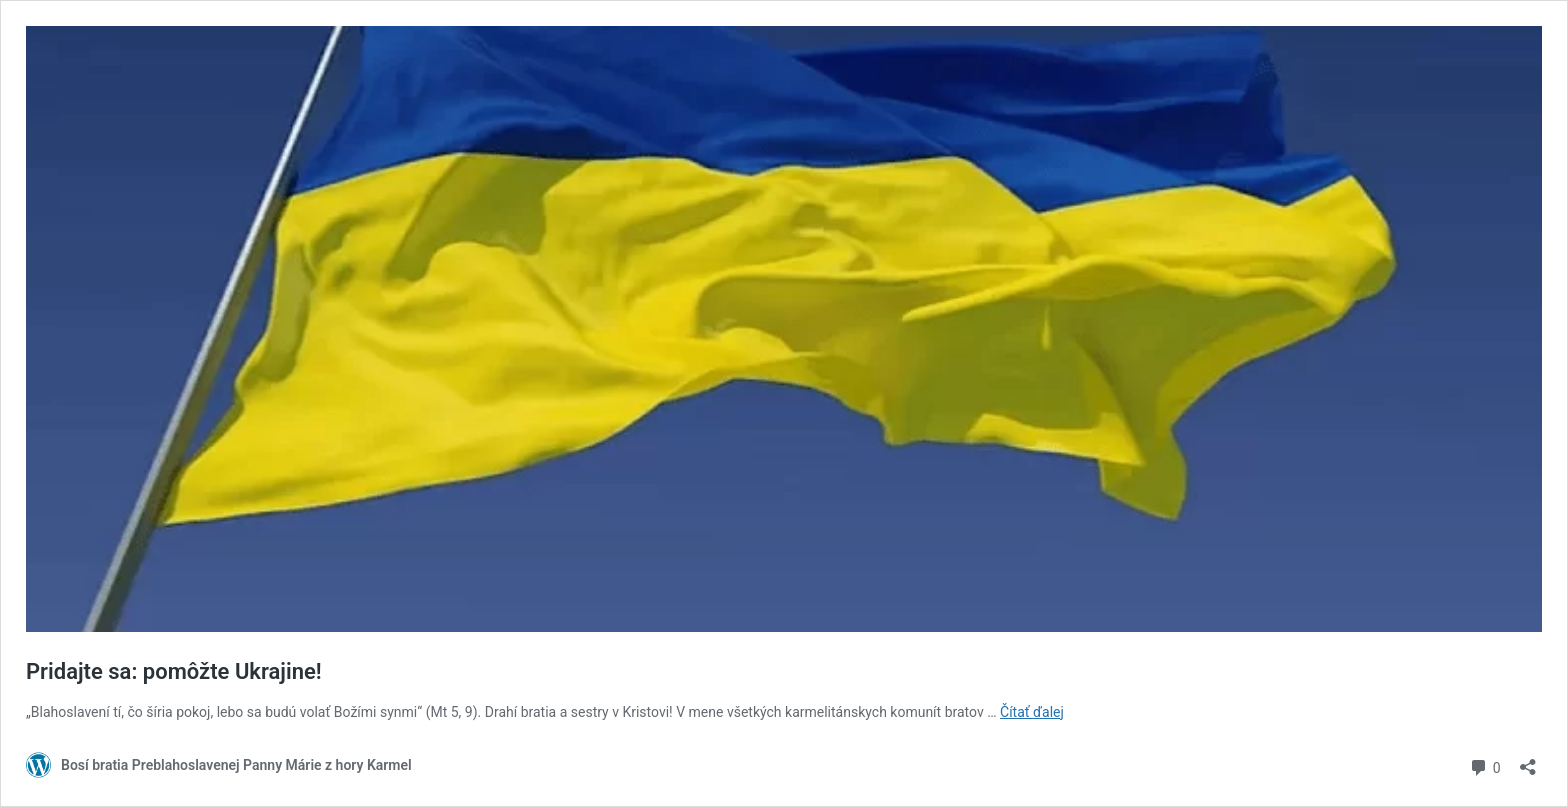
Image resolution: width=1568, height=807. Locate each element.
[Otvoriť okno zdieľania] (1528, 760)
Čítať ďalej (1032, 712)
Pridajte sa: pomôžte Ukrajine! (174, 671)
